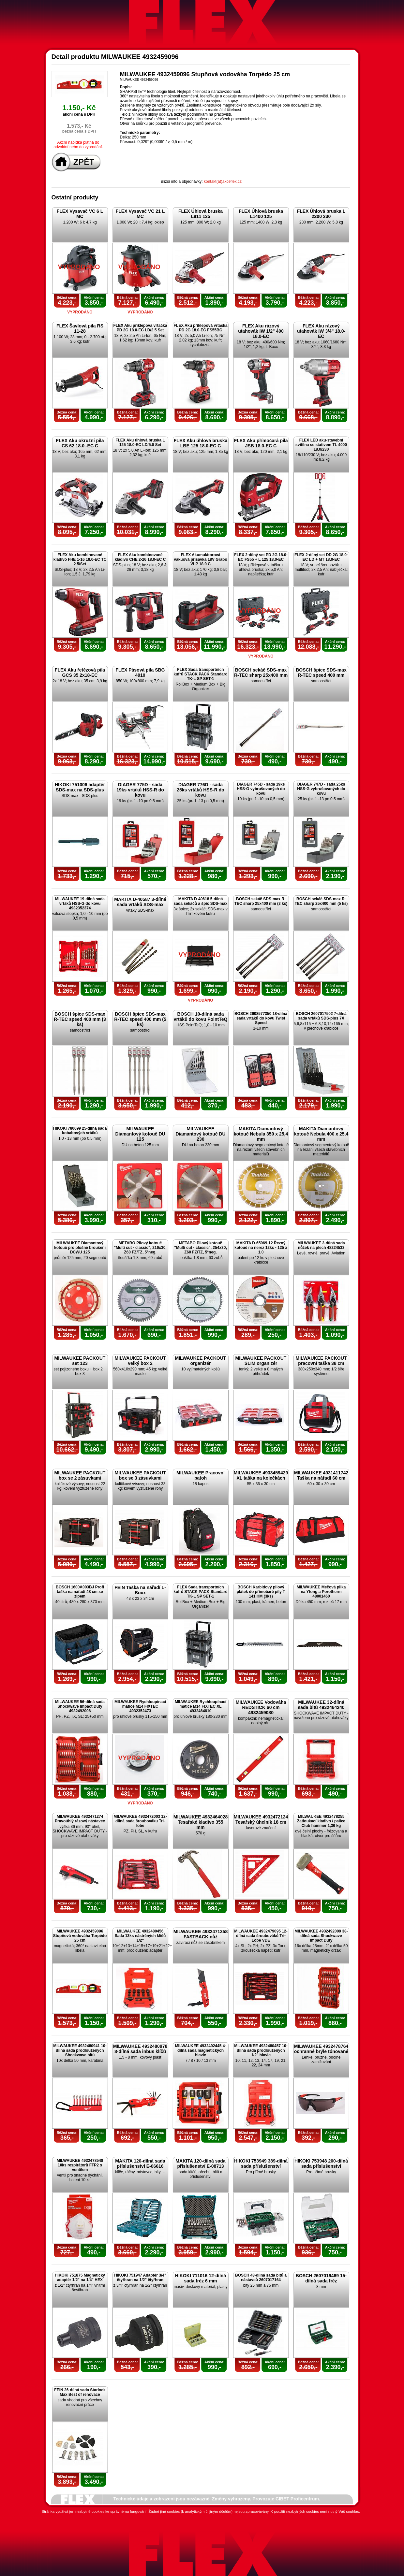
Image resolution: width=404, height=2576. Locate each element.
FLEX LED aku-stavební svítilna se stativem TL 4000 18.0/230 (321, 445)
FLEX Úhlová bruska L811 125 (200, 214)
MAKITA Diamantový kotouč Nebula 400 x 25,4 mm (321, 1134)
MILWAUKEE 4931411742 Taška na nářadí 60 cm (321, 1475)
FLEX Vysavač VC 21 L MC (140, 214)
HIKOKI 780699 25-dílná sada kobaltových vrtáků (80, 1130)
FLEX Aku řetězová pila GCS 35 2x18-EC (80, 672)
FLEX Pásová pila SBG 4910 (140, 672)
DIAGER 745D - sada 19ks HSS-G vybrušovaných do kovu (261, 789)
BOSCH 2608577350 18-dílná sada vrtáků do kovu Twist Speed (260, 1018)
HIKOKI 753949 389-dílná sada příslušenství (261, 2163)
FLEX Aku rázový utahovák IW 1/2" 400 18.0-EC (261, 331)
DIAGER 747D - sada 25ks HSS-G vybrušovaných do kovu (321, 789)
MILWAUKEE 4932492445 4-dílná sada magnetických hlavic (200, 2050)
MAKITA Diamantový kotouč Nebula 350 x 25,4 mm (261, 1134)
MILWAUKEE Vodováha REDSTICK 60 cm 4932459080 (261, 1707)
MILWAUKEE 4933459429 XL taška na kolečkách (261, 1475)
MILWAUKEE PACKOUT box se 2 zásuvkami (80, 1475)
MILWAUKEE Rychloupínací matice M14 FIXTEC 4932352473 (140, 1706)
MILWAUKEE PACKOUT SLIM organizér (261, 1360)
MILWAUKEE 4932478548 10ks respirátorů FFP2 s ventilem (80, 2165)
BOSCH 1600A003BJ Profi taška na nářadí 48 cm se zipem (80, 1592)
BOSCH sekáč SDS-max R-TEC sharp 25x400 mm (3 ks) (261, 901)
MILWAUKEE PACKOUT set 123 (80, 1360)
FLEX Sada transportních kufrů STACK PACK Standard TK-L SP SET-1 (200, 674)
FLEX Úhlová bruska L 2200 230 (321, 214)
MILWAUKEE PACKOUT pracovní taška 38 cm (321, 1360)
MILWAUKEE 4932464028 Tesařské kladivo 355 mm (200, 1822)
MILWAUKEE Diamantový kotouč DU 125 (140, 1134)
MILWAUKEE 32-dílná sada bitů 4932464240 (321, 1705)
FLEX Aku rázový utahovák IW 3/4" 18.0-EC (321, 331)
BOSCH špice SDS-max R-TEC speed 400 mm (321, 672)
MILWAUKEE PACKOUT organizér (200, 1360)
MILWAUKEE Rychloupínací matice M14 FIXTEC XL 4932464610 (200, 1706)
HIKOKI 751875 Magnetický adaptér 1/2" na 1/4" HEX (80, 2277)
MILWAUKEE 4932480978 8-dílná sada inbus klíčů (140, 2049)
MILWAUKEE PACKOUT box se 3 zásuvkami (140, 1475)
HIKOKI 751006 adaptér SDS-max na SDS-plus (80, 787)
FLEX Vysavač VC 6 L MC (80, 214)
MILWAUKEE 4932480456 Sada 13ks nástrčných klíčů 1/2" (140, 1936)
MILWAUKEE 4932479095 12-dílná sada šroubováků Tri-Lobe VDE (260, 1936)
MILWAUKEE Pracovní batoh (200, 1475)
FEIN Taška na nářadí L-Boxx (140, 1590)
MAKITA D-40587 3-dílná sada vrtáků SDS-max (140, 902)
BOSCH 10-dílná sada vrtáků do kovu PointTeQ (201, 1016)
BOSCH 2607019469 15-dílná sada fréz (321, 2278)
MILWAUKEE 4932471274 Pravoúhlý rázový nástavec (80, 1818)
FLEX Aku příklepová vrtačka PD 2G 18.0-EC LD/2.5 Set (140, 327)
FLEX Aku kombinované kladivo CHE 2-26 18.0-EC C (140, 557)
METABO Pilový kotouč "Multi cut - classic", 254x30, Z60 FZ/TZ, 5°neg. (200, 1247)
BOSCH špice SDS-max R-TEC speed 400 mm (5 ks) (140, 1019)
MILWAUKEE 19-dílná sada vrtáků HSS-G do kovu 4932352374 (80, 903)
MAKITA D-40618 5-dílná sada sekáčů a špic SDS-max (201, 901)
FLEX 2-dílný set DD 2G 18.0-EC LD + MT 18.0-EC (321, 557)
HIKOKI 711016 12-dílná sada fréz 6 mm (200, 2278)
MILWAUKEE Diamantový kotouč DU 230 (200, 1134)
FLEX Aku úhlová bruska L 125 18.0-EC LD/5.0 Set (140, 442)
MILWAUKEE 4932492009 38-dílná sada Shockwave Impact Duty (321, 1936)
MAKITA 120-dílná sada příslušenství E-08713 (200, 2163)
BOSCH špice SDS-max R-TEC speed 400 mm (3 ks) (80, 1019)
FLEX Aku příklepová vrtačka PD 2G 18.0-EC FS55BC (201, 327)
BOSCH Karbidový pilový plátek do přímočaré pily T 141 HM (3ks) (261, 1592)
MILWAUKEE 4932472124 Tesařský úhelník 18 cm (261, 1819)
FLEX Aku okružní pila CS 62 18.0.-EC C (80, 443)
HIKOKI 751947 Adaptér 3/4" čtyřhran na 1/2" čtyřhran (140, 2277)
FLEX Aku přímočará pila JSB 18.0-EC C (261, 443)
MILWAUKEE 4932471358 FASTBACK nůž (200, 1934)
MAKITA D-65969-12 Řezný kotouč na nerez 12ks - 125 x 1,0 (260, 1247)
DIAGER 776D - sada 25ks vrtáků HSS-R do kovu (200, 790)
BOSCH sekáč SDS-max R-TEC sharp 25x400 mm (261, 672)
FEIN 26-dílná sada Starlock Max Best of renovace (79, 2392)
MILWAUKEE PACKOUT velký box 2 (140, 1360)
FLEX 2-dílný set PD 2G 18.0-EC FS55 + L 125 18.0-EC (260, 557)
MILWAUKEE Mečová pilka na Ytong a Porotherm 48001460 (321, 1592)
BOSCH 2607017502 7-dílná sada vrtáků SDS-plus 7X (321, 1015)
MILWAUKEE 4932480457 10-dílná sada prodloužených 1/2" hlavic (260, 2050)
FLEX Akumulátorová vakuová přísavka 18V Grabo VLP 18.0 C (200, 559)
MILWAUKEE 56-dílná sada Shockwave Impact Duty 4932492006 (80, 1706)
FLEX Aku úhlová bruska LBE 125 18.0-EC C (200, 443)
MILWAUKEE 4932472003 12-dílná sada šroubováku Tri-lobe (140, 1821)
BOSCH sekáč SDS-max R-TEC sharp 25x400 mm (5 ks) (321, 901)
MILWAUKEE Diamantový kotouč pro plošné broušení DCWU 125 (80, 1247)
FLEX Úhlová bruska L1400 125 (261, 214)
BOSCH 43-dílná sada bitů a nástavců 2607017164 (261, 2277)
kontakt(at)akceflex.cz (223, 181)
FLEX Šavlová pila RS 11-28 (79, 328)
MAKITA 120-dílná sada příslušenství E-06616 (140, 2163)
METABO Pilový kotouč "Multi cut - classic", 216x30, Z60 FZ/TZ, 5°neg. (140, 1247)
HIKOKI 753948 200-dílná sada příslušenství (321, 2163)
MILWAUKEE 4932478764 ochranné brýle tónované (321, 2049)
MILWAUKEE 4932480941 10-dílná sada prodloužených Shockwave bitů (79, 2050)
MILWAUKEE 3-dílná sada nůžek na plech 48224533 (321, 1245)
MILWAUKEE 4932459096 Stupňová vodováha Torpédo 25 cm (80, 1936)
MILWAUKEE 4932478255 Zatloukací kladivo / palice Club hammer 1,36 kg (321, 1821)
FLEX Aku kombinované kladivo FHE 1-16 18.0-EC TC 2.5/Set (80, 559)
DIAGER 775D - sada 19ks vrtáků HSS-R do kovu (140, 790)
